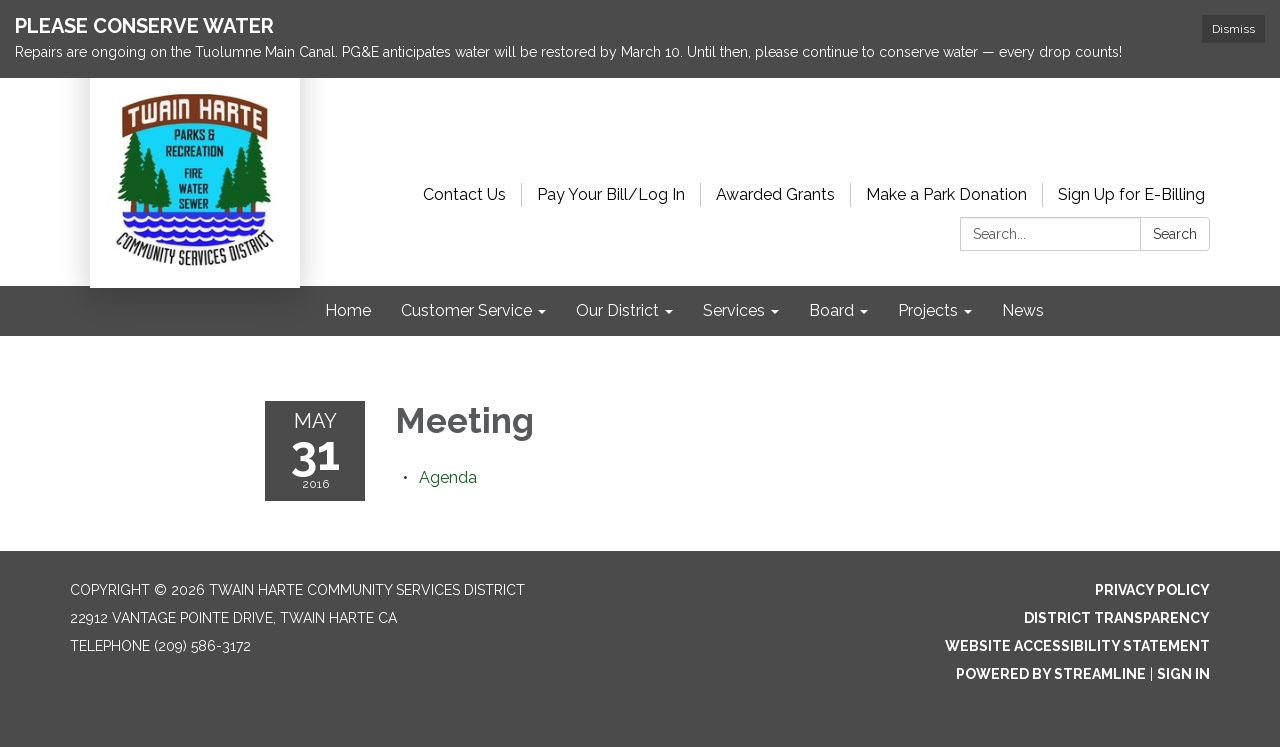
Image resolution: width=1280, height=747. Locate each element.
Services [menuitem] (734, 310)
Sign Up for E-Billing (1131, 194)
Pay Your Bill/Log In (611, 194)
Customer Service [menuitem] (466, 310)
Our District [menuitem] (617, 310)
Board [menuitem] (831, 310)
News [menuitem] (1023, 310)
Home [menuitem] (348, 310)
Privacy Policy (1152, 590)
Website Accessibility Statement (1077, 646)
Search (1175, 234)
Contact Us (464, 194)
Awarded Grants (775, 194)
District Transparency (1117, 618)
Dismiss (1233, 29)
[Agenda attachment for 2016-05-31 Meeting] (448, 477)
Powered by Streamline (1051, 674)
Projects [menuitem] (928, 310)
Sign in (1183, 674)
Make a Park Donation (946, 194)
